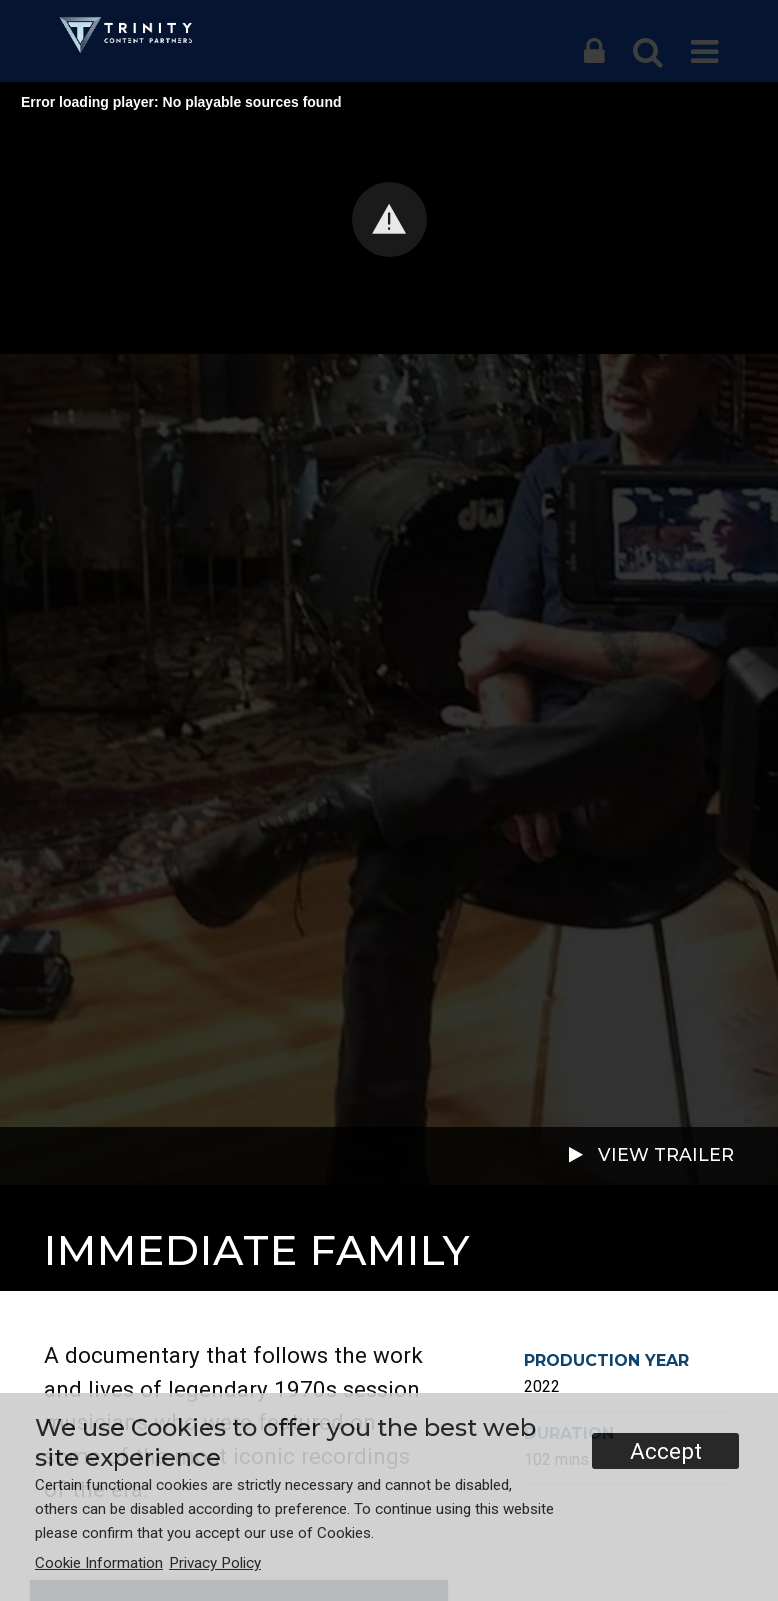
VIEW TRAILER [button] (649, 1156)
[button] (594, 52)
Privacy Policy (215, 1563)
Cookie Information (99, 1563)
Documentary (103, 1216)
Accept (666, 1451)
